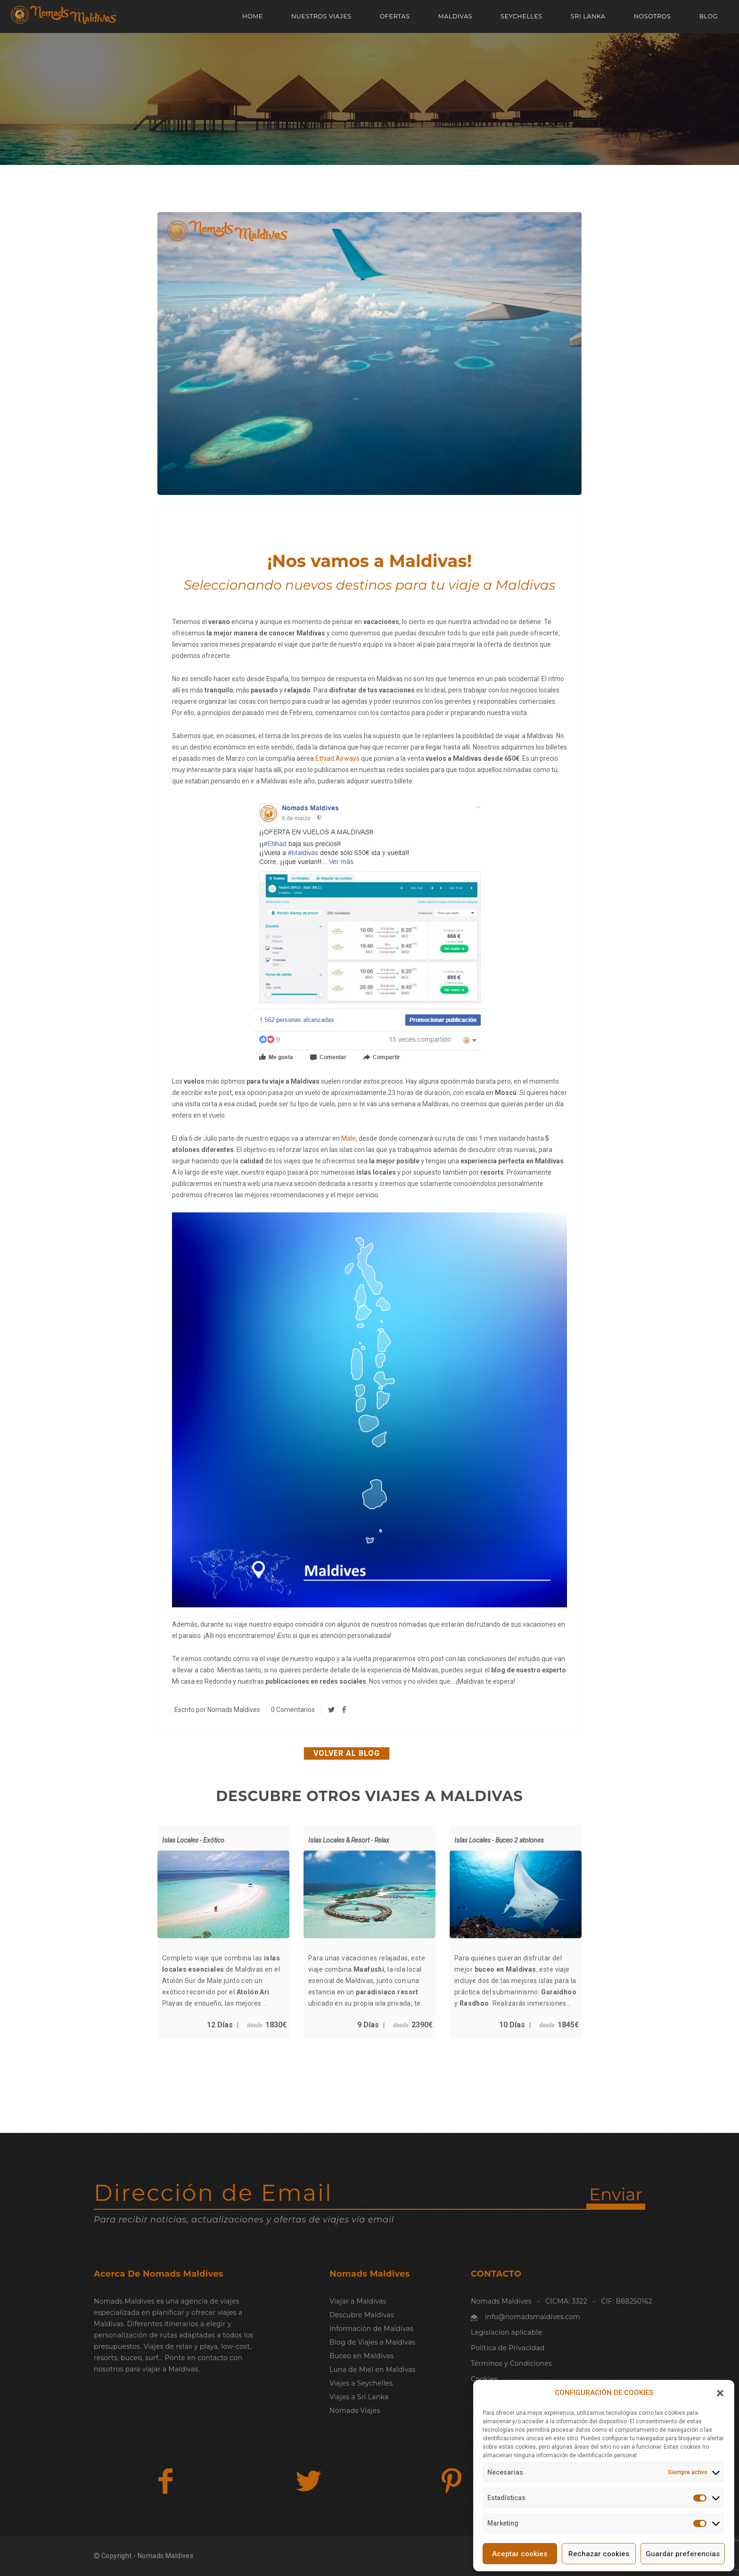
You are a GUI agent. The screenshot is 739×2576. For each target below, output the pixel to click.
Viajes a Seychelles (361, 2383)
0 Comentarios (293, 1709)
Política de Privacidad (507, 2348)
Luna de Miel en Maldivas (372, 2369)
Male (348, 1138)
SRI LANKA (588, 16)
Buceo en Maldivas (361, 2356)
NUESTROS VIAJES (321, 16)
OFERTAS (395, 16)
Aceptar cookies (519, 2554)
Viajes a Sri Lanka (358, 2397)
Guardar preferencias (683, 2554)
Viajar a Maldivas (357, 2301)
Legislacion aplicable (506, 2332)
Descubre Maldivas (361, 2315)
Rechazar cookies (598, 2554)
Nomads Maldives (233, 1709)
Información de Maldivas (371, 2328)
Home (252, 16)
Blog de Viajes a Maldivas (372, 2342)
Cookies (484, 2379)
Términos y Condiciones (511, 2363)
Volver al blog (346, 1753)
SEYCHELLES (521, 16)
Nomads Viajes (354, 2410)
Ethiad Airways (337, 758)
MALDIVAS (455, 16)
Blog (708, 16)
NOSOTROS (652, 16)
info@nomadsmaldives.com (532, 2317)
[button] (720, 2393)
